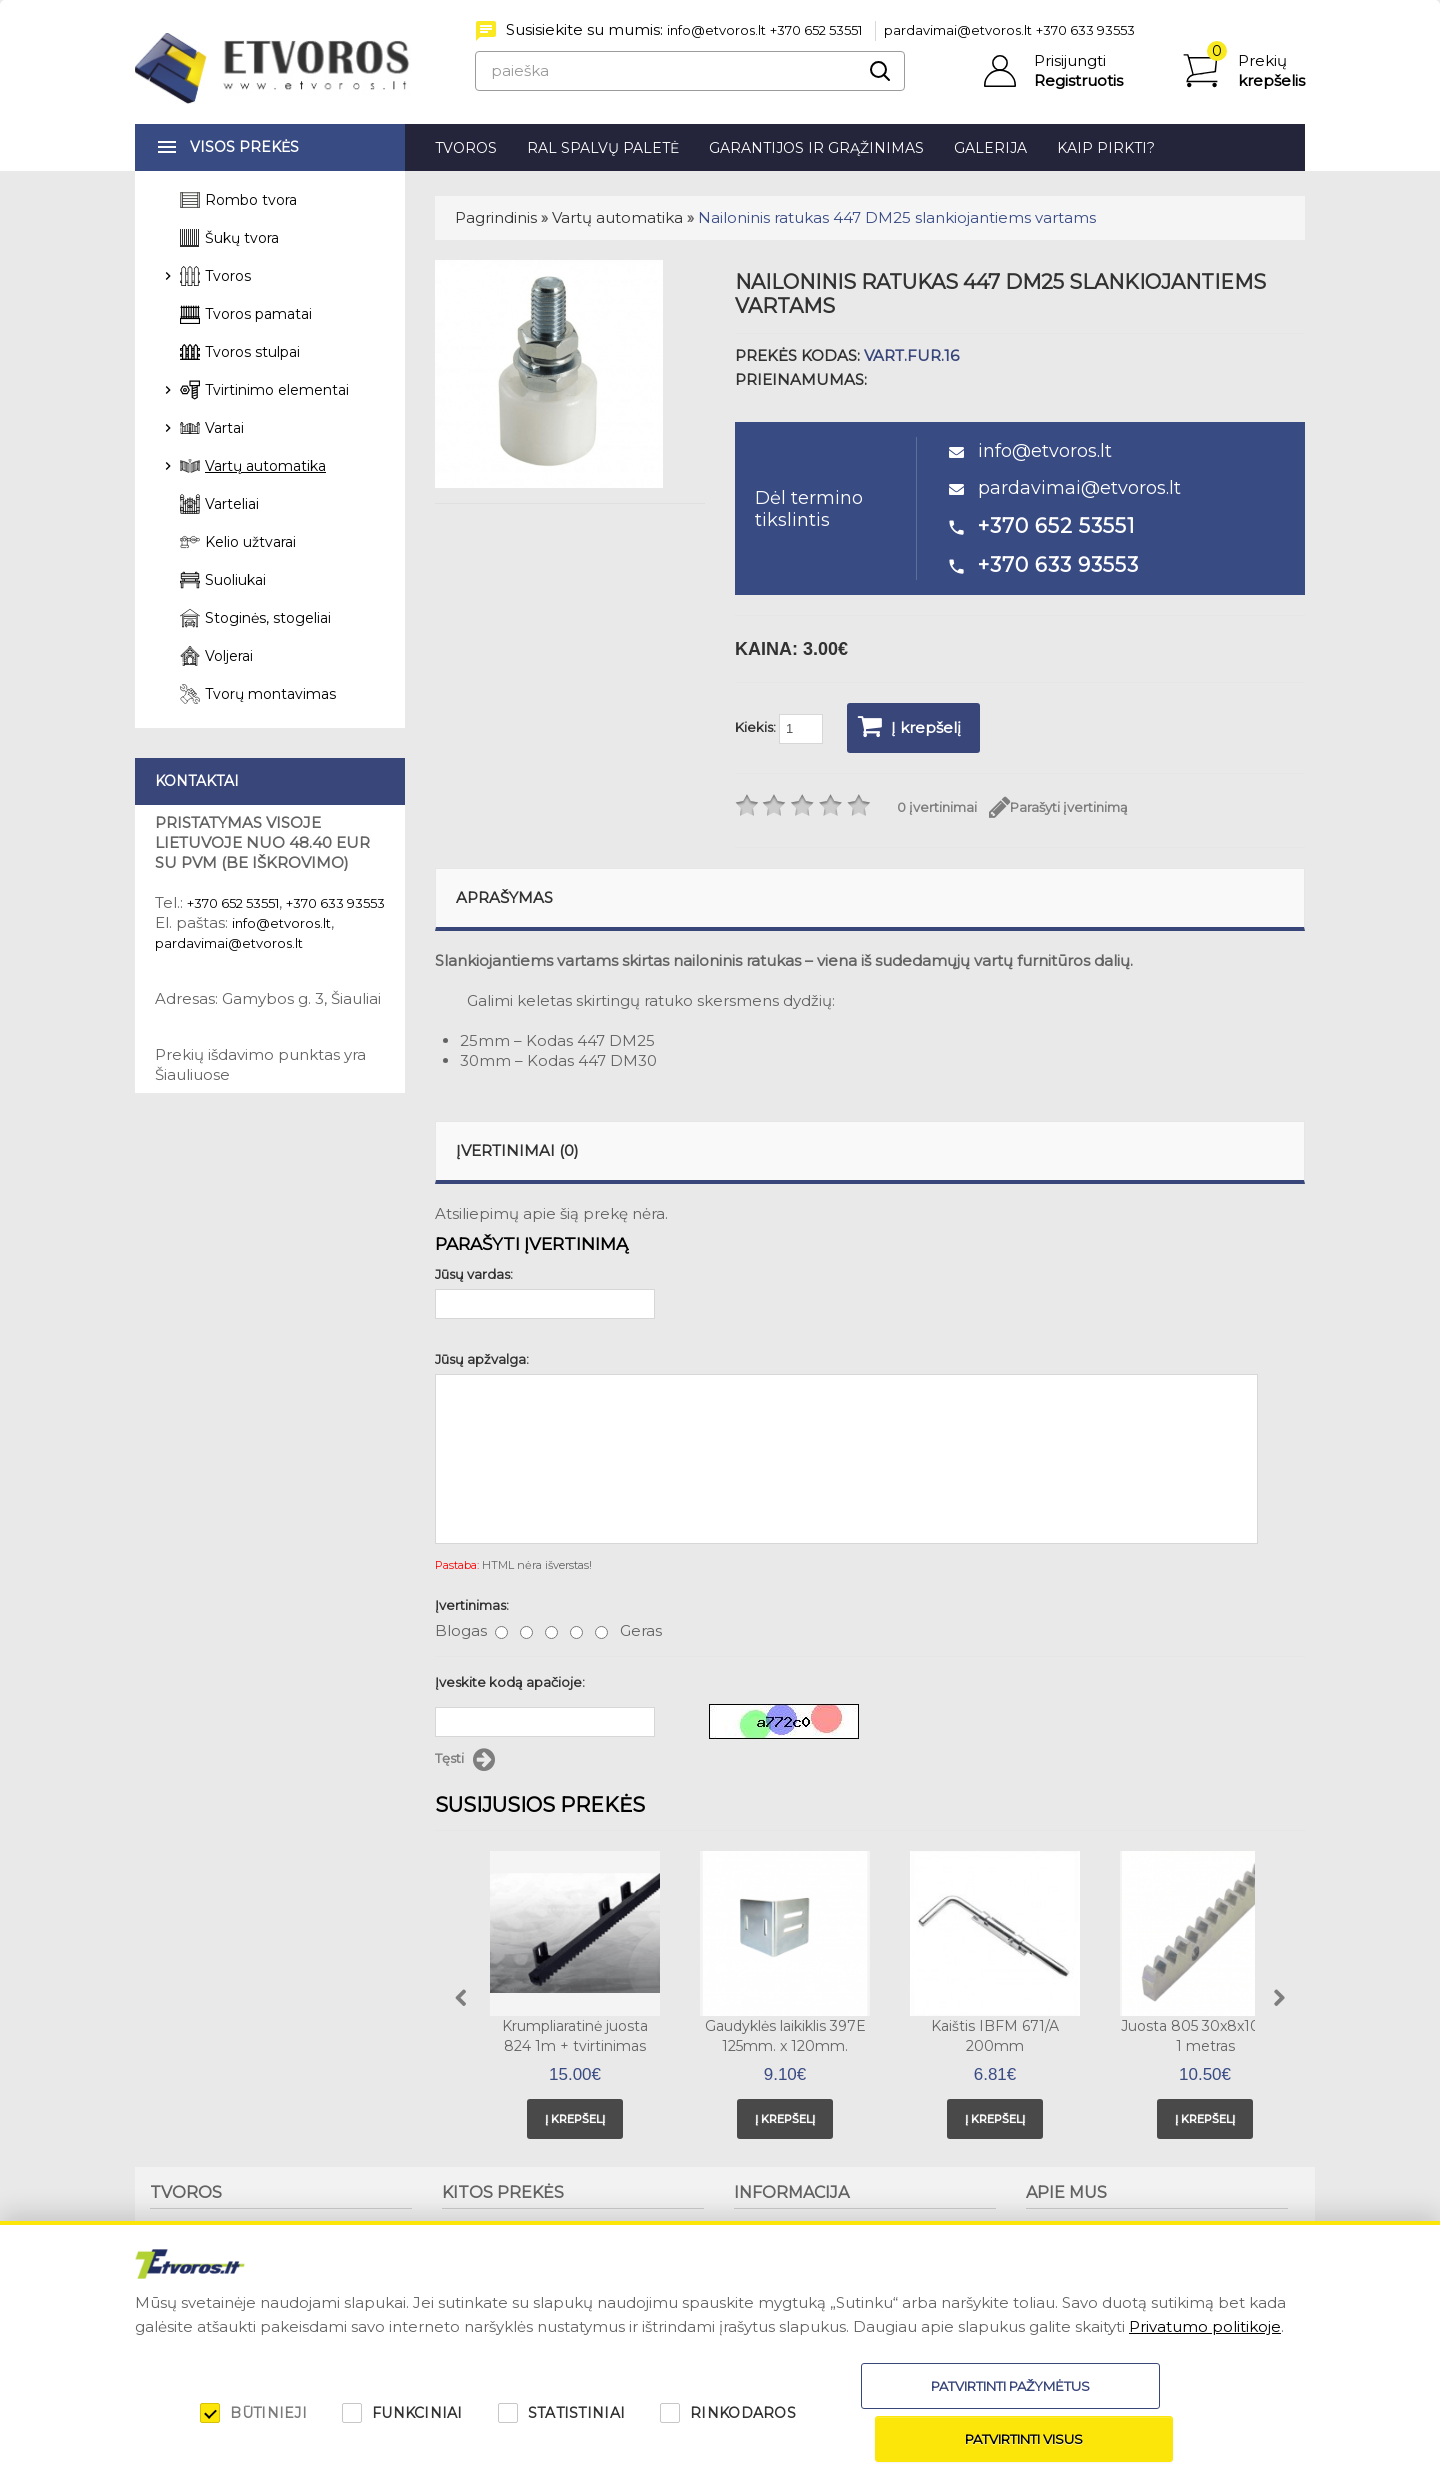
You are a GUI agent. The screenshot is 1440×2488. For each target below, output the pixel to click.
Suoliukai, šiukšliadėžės (516, 2229)
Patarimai (765, 2246)
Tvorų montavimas (270, 694)
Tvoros (466, 148)
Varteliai (232, 504)
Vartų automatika (617, 217)
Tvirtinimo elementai (277, 390)
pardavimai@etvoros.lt (958, 30)
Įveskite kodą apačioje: (510, 1682)
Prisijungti (1070, 60)
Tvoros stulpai (252, 352)
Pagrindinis (496, 217)
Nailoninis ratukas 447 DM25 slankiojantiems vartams (897, 217)
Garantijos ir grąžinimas (816, 148)
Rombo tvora (251, 200)
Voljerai (229, 656)
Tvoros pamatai (258, 314)
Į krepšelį (909, 726)
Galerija (990, 148)
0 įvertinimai (937, 807)
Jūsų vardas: (474, 1274)
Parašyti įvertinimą (1058, 807)
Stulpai (172, 2263)
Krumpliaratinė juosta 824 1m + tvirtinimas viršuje (575, 2046)
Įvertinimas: (472, 1605)
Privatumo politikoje (1205, 2379)
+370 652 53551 (816, 30)
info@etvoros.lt (716, 30)
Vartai (224, 428)
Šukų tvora (242, 238)
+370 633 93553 (1085, 30)
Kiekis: (779, 729)
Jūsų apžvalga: (482, 1359)
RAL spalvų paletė (603, 148)
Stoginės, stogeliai (268, 618)
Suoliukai (235, 580)
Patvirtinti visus (1162, 2439)
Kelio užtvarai (250, 542)
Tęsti (465, 1760)
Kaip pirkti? (1106, 148)
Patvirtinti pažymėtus (900, 2439)
